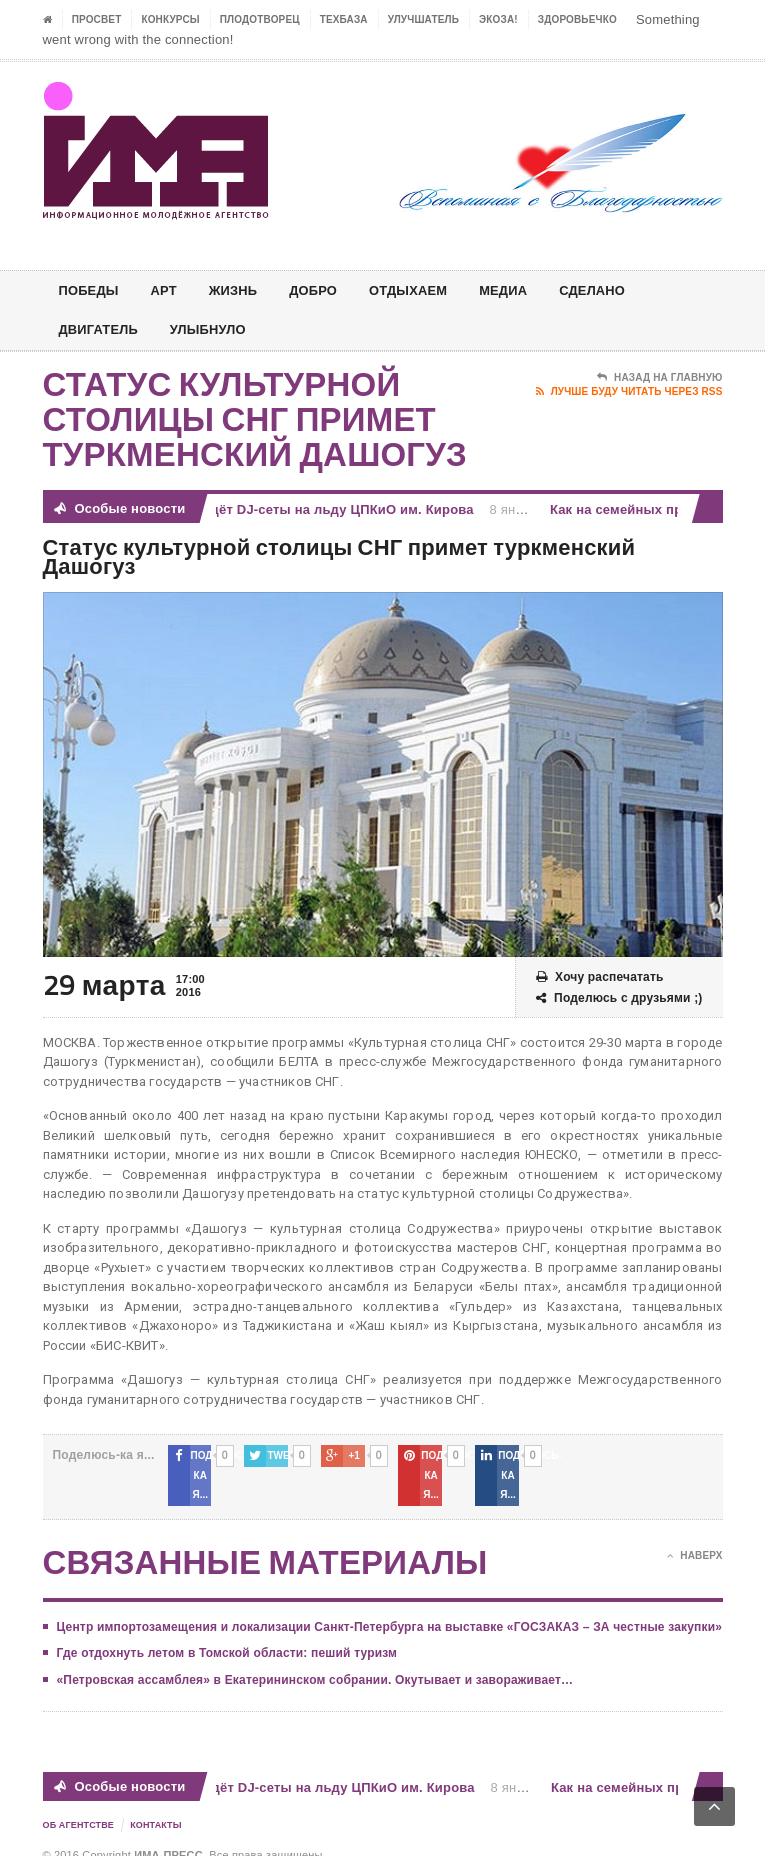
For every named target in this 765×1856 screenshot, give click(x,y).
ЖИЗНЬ (242, 290)
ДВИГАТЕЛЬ (102, 329)
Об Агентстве (78, 1806)
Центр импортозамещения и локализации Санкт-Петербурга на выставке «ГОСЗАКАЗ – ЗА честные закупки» (390, 1607)
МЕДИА (528, 290)
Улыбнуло (218, 329)
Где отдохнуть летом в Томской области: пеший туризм (227, 1634)
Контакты (156, 1806)
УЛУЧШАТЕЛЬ (423, 19)
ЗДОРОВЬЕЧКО (577, 19)
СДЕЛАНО (622, 290)
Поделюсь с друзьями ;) (619, 998)
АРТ (170, 290)
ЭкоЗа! (498, 19)
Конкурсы (170, 19)
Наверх (694, 1536)
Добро (327, 290)
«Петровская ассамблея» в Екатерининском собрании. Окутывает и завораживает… (315, 1660)
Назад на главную (660, 378)
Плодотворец (260, 19)
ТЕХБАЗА (344, 19)
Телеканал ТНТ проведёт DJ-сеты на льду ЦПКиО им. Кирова (276, 509)
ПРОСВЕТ (97, 19)
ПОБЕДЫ (91, 290)
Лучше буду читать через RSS (629, 392)
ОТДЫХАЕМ (427, 290)
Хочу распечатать (600, 977)
